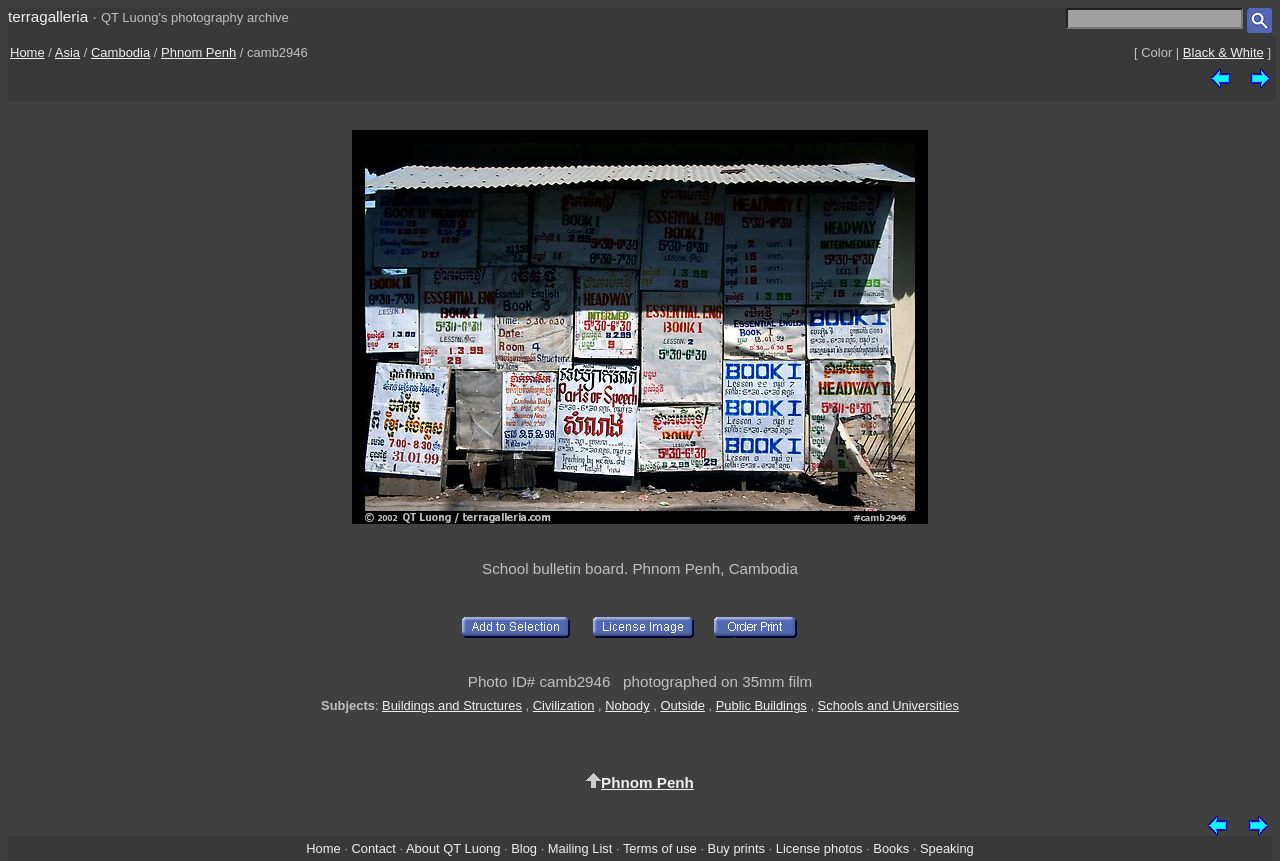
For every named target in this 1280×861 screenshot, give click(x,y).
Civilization (564, 705)
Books (891, 848)
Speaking (947, 848)
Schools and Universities (888, 705)
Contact (373, 848)
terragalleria (48, 16)
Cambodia (120, 52)
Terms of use (660, 848)
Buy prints (736, 848)
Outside (682, 705)
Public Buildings (761, 705)
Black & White (1223, 52)
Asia (67, 52)
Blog (524, 848)
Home (27, 52)
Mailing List (580, 848)
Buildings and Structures (452, 705)
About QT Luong (453, 848)
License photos (819, 848)
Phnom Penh (198, 52)
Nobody (627, 705)
